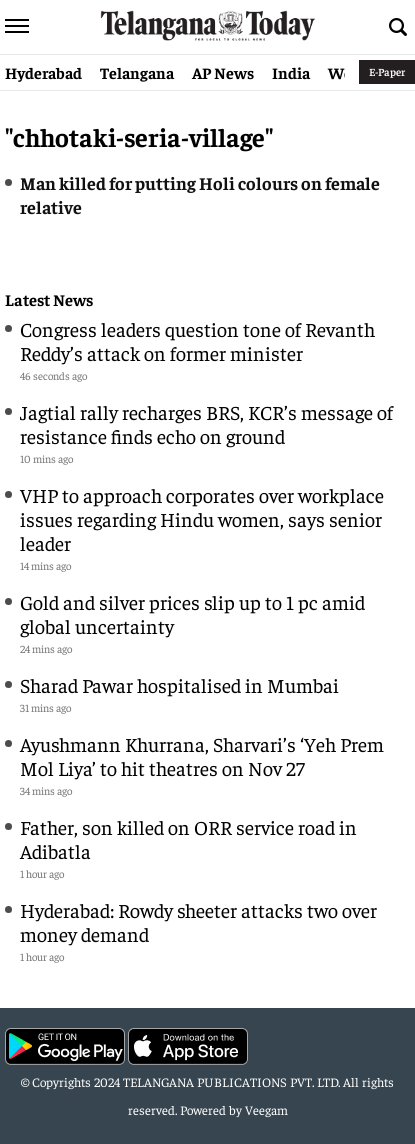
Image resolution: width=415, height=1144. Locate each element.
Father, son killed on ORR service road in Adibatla (188, 838)
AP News (223, 72)
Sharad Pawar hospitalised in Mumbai (179, 684)
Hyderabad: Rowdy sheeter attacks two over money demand (198, 921)
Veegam (266, 1109)
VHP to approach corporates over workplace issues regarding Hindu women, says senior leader (202, 518)
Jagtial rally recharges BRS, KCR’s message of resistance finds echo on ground (206, 423)
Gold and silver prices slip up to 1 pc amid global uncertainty (192, 613)
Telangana (137, 72)
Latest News (49, 299)
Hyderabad (43, 72)
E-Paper (387, 71)
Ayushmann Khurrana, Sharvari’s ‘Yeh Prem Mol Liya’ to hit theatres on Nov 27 (202, 755)
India (291, 72)
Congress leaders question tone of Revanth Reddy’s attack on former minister (197, 340)
